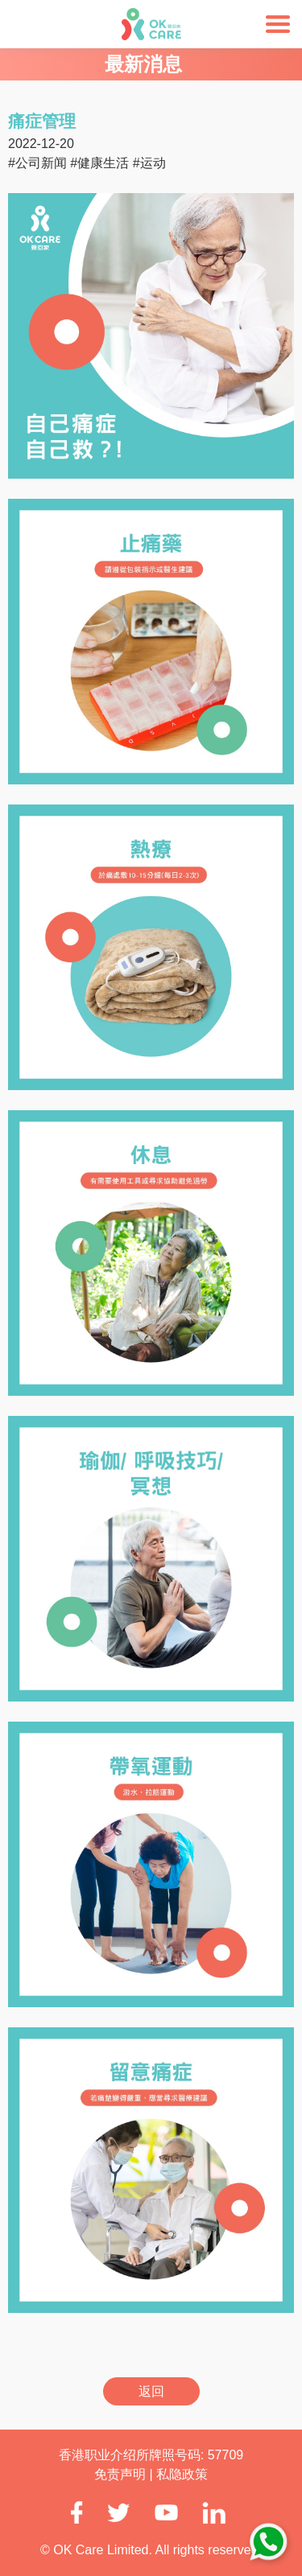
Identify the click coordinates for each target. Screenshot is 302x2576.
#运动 (149, 163)
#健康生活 (99, 163)
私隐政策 (182, 2474)
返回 (151, 2391)
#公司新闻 (37, 163)
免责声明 (121, 2474)
